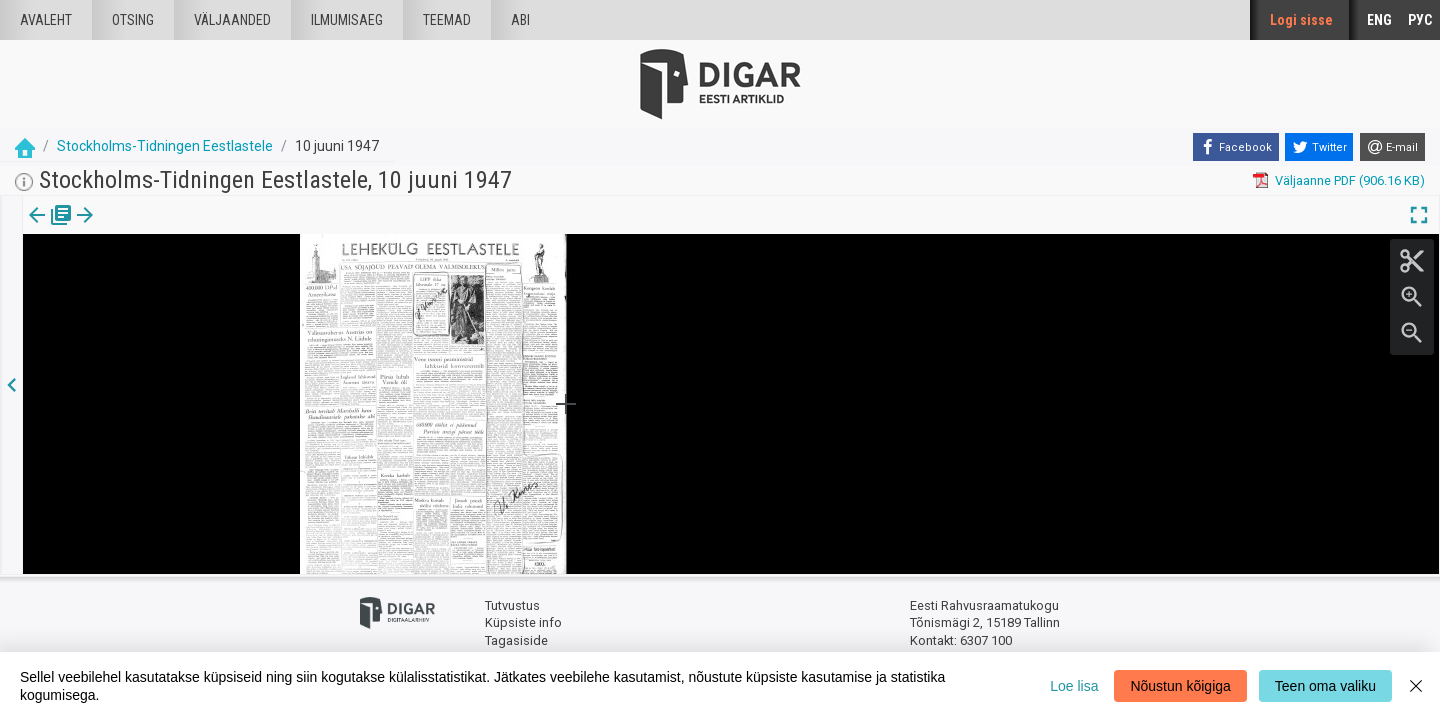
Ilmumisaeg (347, 20)
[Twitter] (1319, 147)
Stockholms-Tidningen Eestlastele (165, 146)
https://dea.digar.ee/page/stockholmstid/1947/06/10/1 (182, 284)
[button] (136, 229)
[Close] (1416, 686)
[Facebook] (1236, 147)
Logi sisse (1301, 20)
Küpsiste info (523, 622)
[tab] (50, 229)
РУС (1420, 20)
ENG (1379, 20)
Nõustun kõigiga (1180, 686)
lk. (122, 229)
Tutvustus (512, 605)
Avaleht (46, 20)
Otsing (133, 20)
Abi (520, 20)
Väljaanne (50, 229)
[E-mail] (1392, 147)
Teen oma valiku (1325, 686)
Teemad (447, 20)
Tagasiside (516, 640)
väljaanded (232, 20)
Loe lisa (1074, 686)
